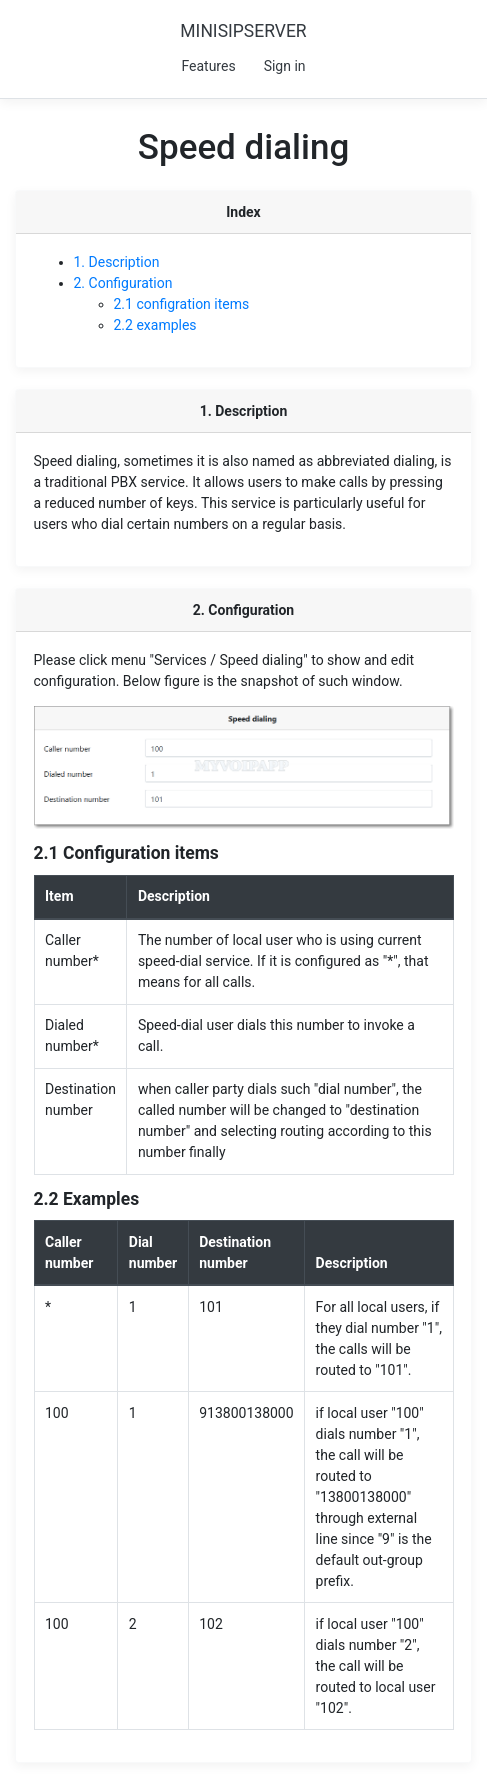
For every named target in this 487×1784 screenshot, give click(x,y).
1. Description (117, 262)
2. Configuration (123, 283)
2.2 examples (155, 325)
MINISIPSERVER (243, 31)
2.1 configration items (182, 304)
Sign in (285, 66)
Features (208, 66)
